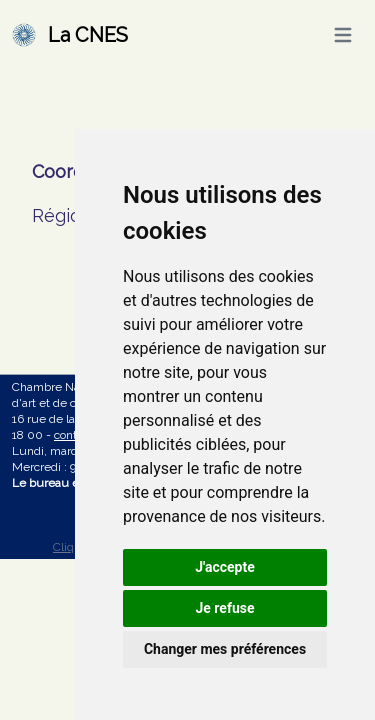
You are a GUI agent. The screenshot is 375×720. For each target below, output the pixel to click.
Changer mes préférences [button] (225, 649)
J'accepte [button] (225, 567)
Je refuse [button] (224, 608)
